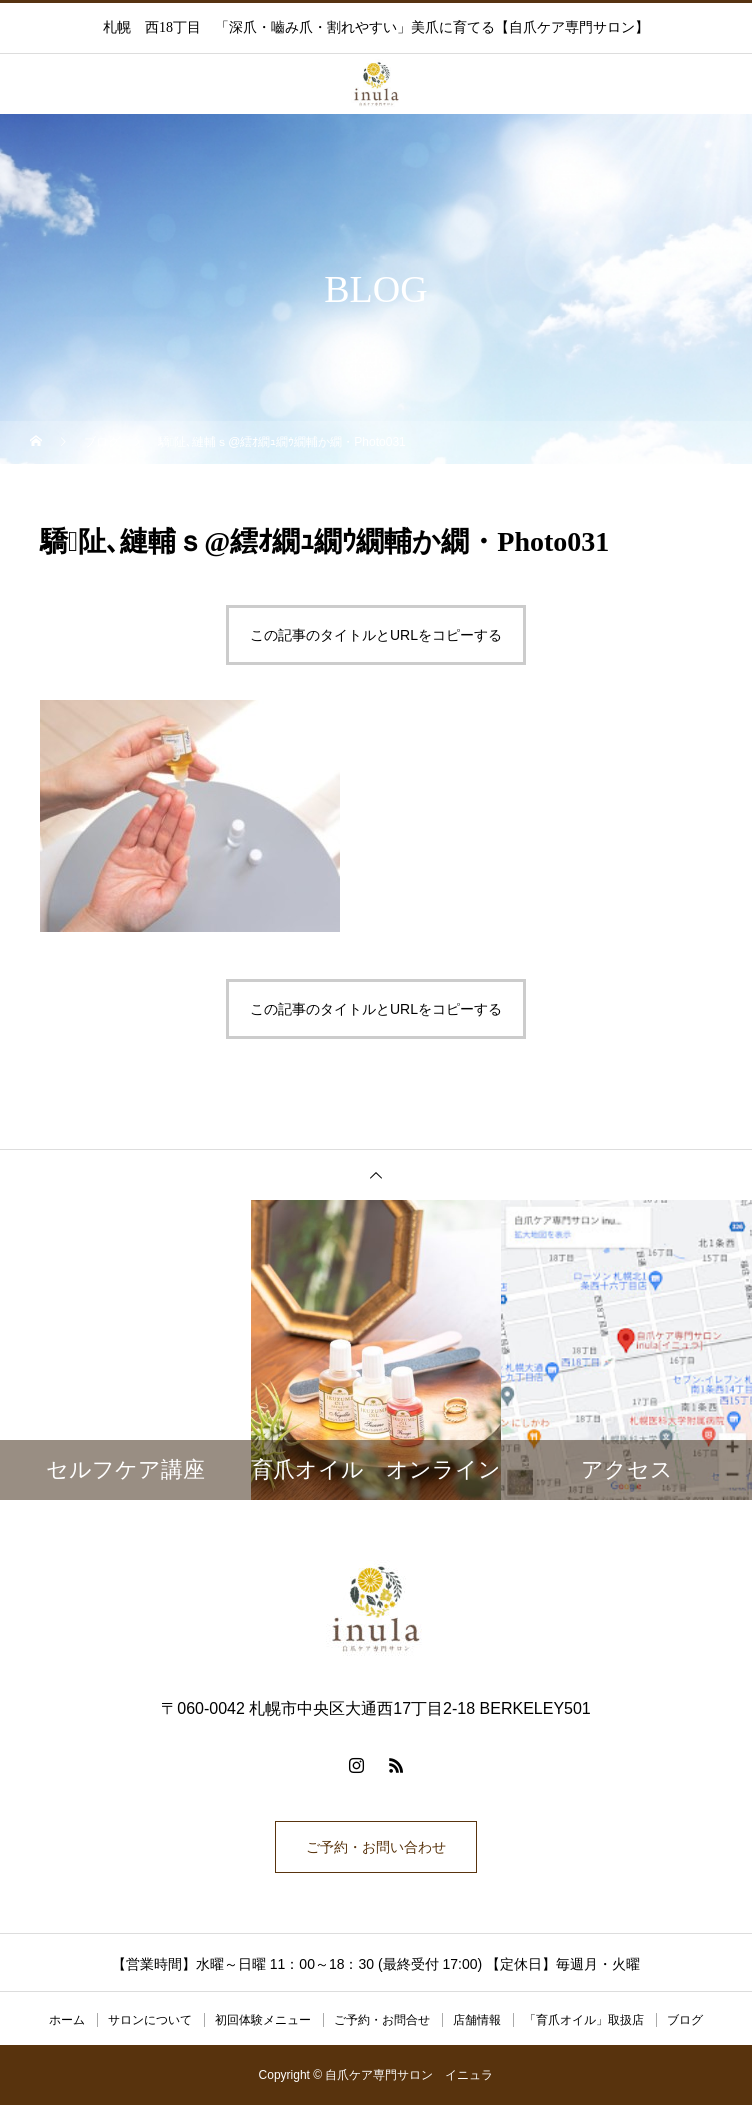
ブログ (685, 2020)
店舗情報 (477, 2020)
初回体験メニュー (263, 2020)
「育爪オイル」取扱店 (584, 2020)
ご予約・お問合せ (382, 2020)
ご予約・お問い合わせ (376, 1847)
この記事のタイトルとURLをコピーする (376, 635)
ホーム (67, 2020)
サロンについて (150, 2020)
